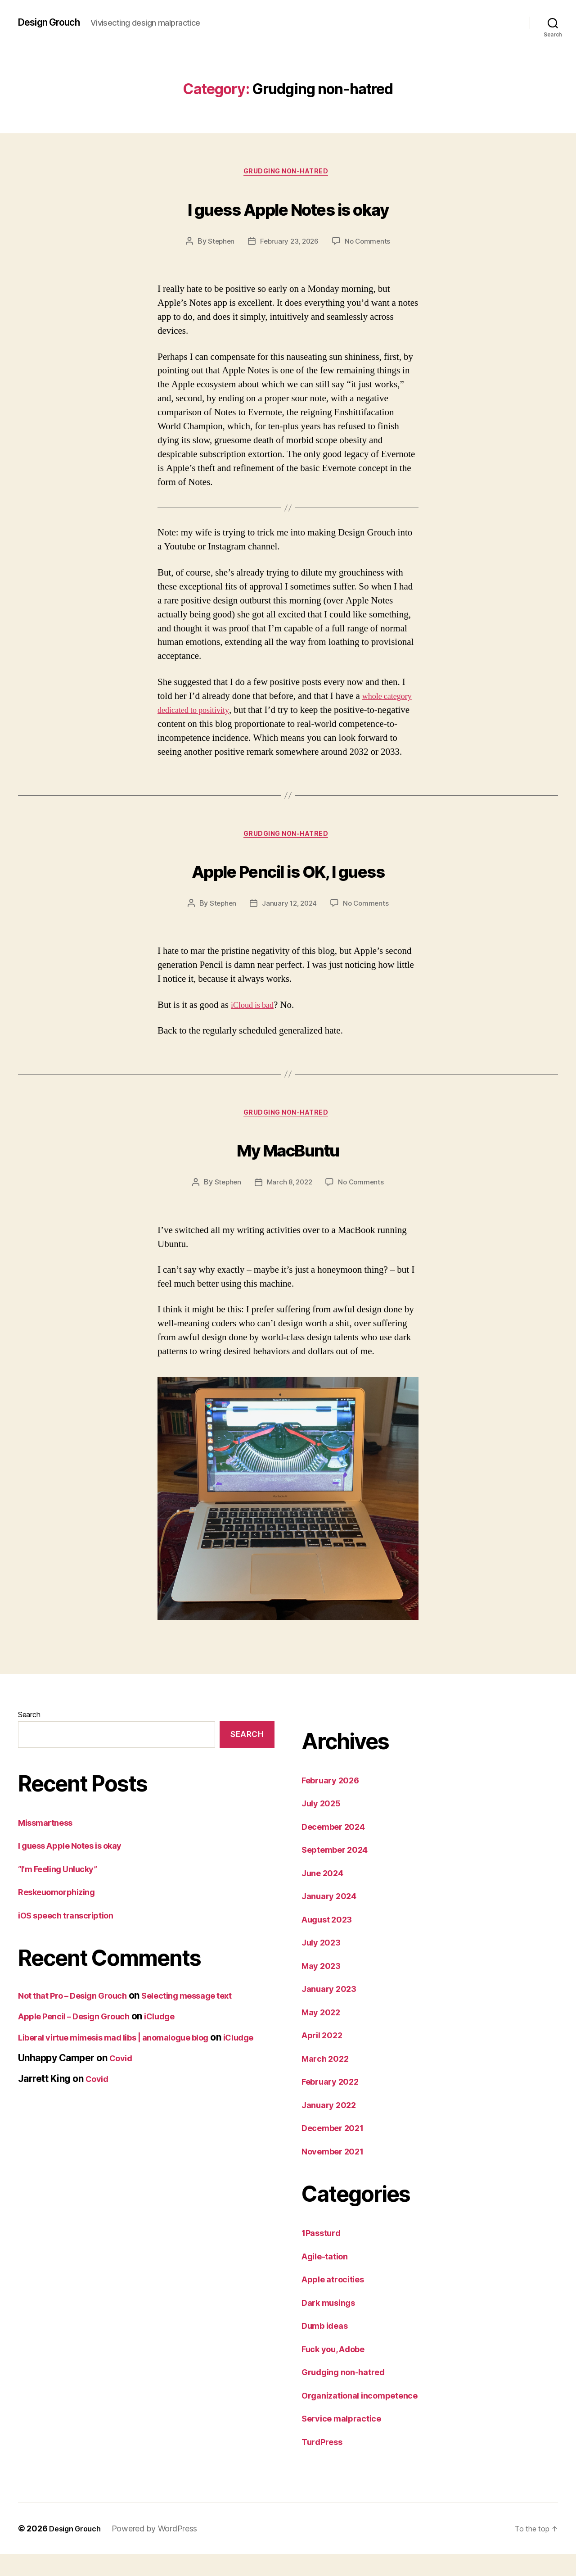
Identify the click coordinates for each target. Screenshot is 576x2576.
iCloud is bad (256, 1024)
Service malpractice (347, 2440)
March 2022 (328, 2080)
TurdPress (325, 2463)
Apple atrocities (338, 2301)
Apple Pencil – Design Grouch (82, 2038)
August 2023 (331, 1940)
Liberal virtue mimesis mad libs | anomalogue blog (128, 2058)
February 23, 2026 (289, 243)
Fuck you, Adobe (339, 2370)
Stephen (219, 243)
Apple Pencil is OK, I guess (288, 886)
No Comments (369, 243)
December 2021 (338, 2149)
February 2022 (335, 2103)
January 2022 (333, 2126)
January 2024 (333, 1917)
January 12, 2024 (289, 922)
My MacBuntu (288, 1168)
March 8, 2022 (289, 1203)
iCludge (179, 2038)
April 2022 (325, 2057)
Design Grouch (54, 22)
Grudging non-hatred (288, 173)
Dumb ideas (328, 2347)
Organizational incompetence (367, 2416)
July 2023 (324, 1964)
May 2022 (324, 2033)
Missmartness (49, 1844)
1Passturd (324, 2254)
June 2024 (326, 1894)
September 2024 (340, 1871)
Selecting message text (210, 2017)
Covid (122, 2091)
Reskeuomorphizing (62, 1913)
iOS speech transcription (72, 1936)
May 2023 (324, 1987)
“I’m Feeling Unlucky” (64, 1890)
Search (29, 1736)
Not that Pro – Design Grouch (81, 2017)
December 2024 (338, 1848)
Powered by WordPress (161, 2550)
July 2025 (324, 1825)
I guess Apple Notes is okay (288, 207)
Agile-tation (328, 2277)
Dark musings (333, 2324)
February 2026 (335, 1801)
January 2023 (333, 2010)
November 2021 (338, 2172)
